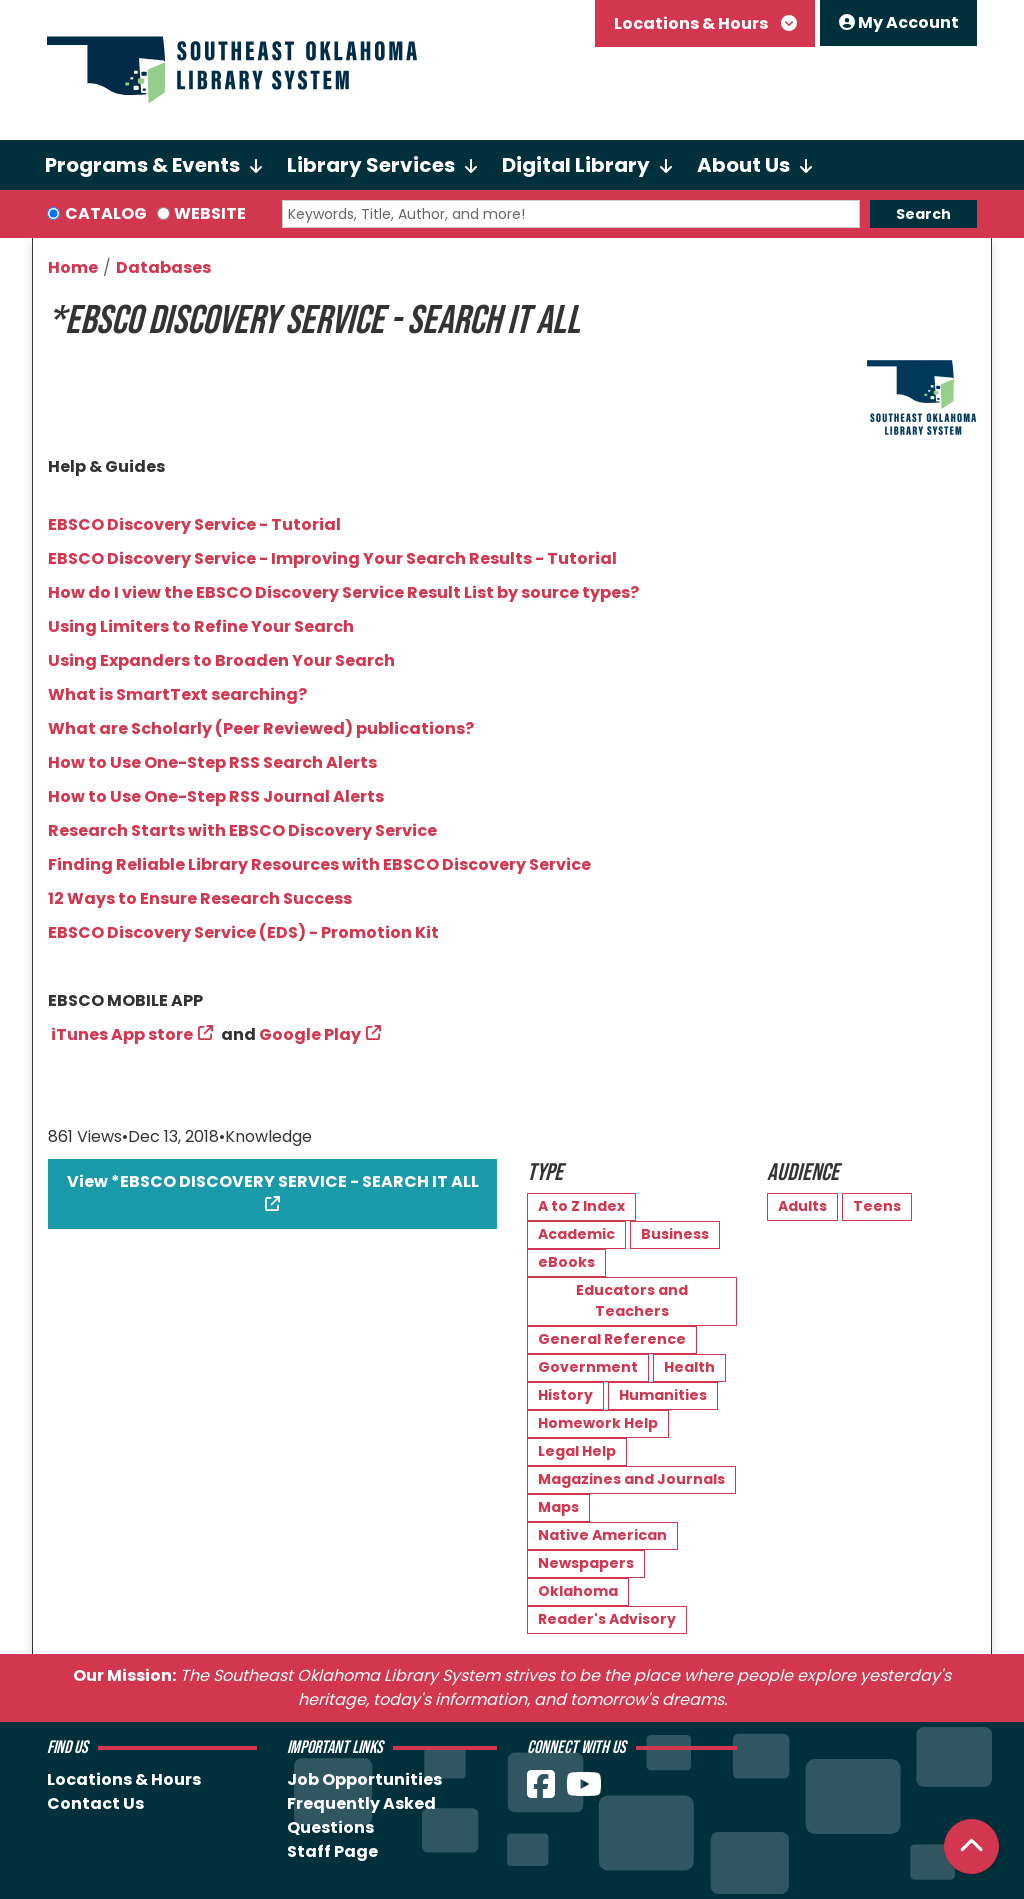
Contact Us (95, 1803)
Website (210, 213)
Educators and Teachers (632, 1300)
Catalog (106, 213)
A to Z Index (581, 1206)
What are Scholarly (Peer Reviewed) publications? (261, 728)
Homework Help (598, 1423)
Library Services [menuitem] (371, 165)
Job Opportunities (364, 1779)
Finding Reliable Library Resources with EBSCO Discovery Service (319, 864)
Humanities (663, 1395)
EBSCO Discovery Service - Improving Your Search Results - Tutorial (332, 558)
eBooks (566, 1262)
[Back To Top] (971, 1846)
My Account (899, 22)
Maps (558, 1507)
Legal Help (577, 1451)
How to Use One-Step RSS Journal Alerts (216, 796)
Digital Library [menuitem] (576, 165)
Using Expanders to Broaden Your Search (221, 660)
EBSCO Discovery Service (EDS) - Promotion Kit (243, 932)
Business (675, 1234)
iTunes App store (122, 1034)
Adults (802, 1206)
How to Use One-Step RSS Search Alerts (212, 762)
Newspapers (586, 1563)
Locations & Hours (692, 23)
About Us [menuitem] (743, 165)
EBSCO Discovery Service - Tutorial (194, 524)
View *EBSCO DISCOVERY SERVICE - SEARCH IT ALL (273, 1181)
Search (923, 214)
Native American (602, 1535)
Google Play (310, 1034)
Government (588, 1367)
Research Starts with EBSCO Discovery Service (242, 830)
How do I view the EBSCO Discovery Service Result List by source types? (343, 592)
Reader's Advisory (607, 1619)
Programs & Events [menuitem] (142, 165)
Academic (576, 1234)
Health (689, 1367)
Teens (877, 1206)
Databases (163, 267)
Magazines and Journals (631, 1479)
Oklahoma (578, 1591)
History (565, 1395)
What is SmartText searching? (177, 694)
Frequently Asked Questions (361, 1815)
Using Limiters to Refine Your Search (201, 626)
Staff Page (332, 1851)
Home (73, 267)
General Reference (612, 1339)
